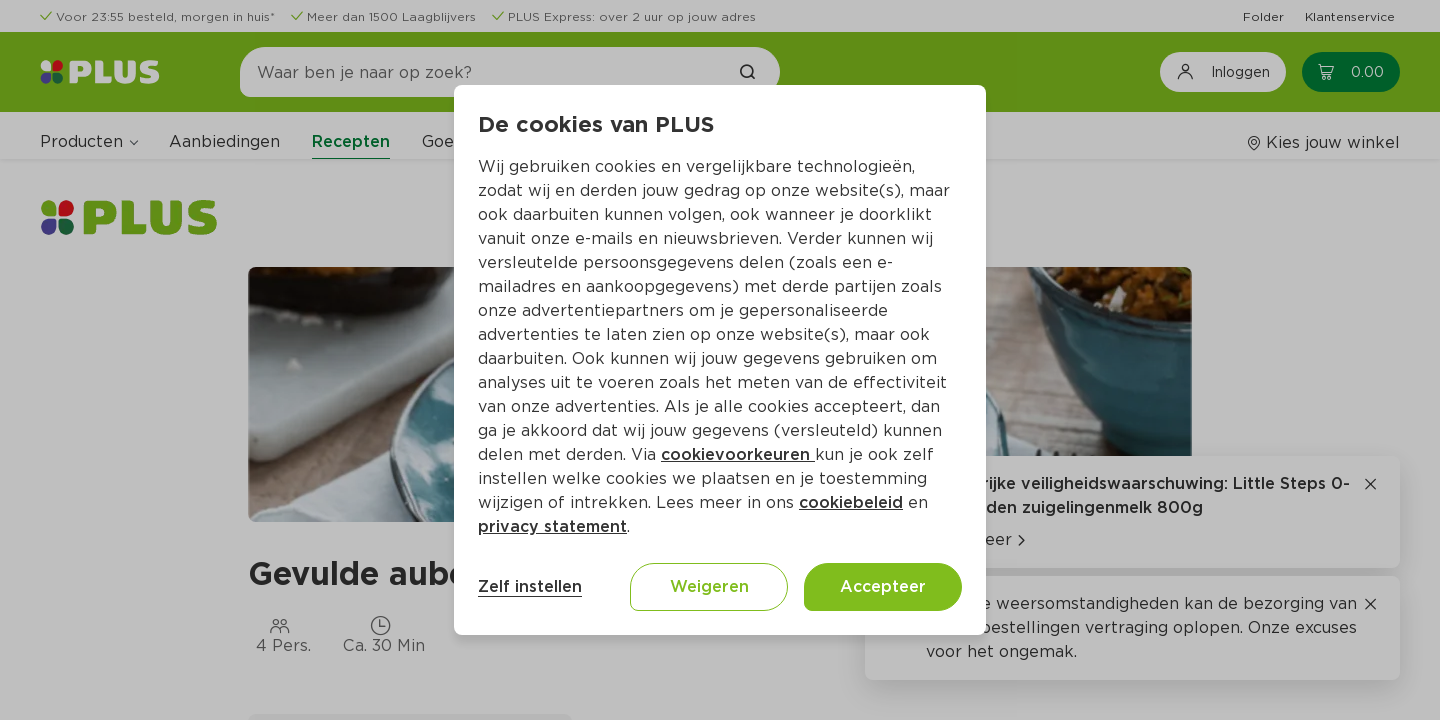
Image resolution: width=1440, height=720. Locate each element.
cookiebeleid (851, 502)
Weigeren (709, 586)
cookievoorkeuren (738, 454)
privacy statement (552, 526)
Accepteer (883, 586)
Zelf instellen (530, 586)
